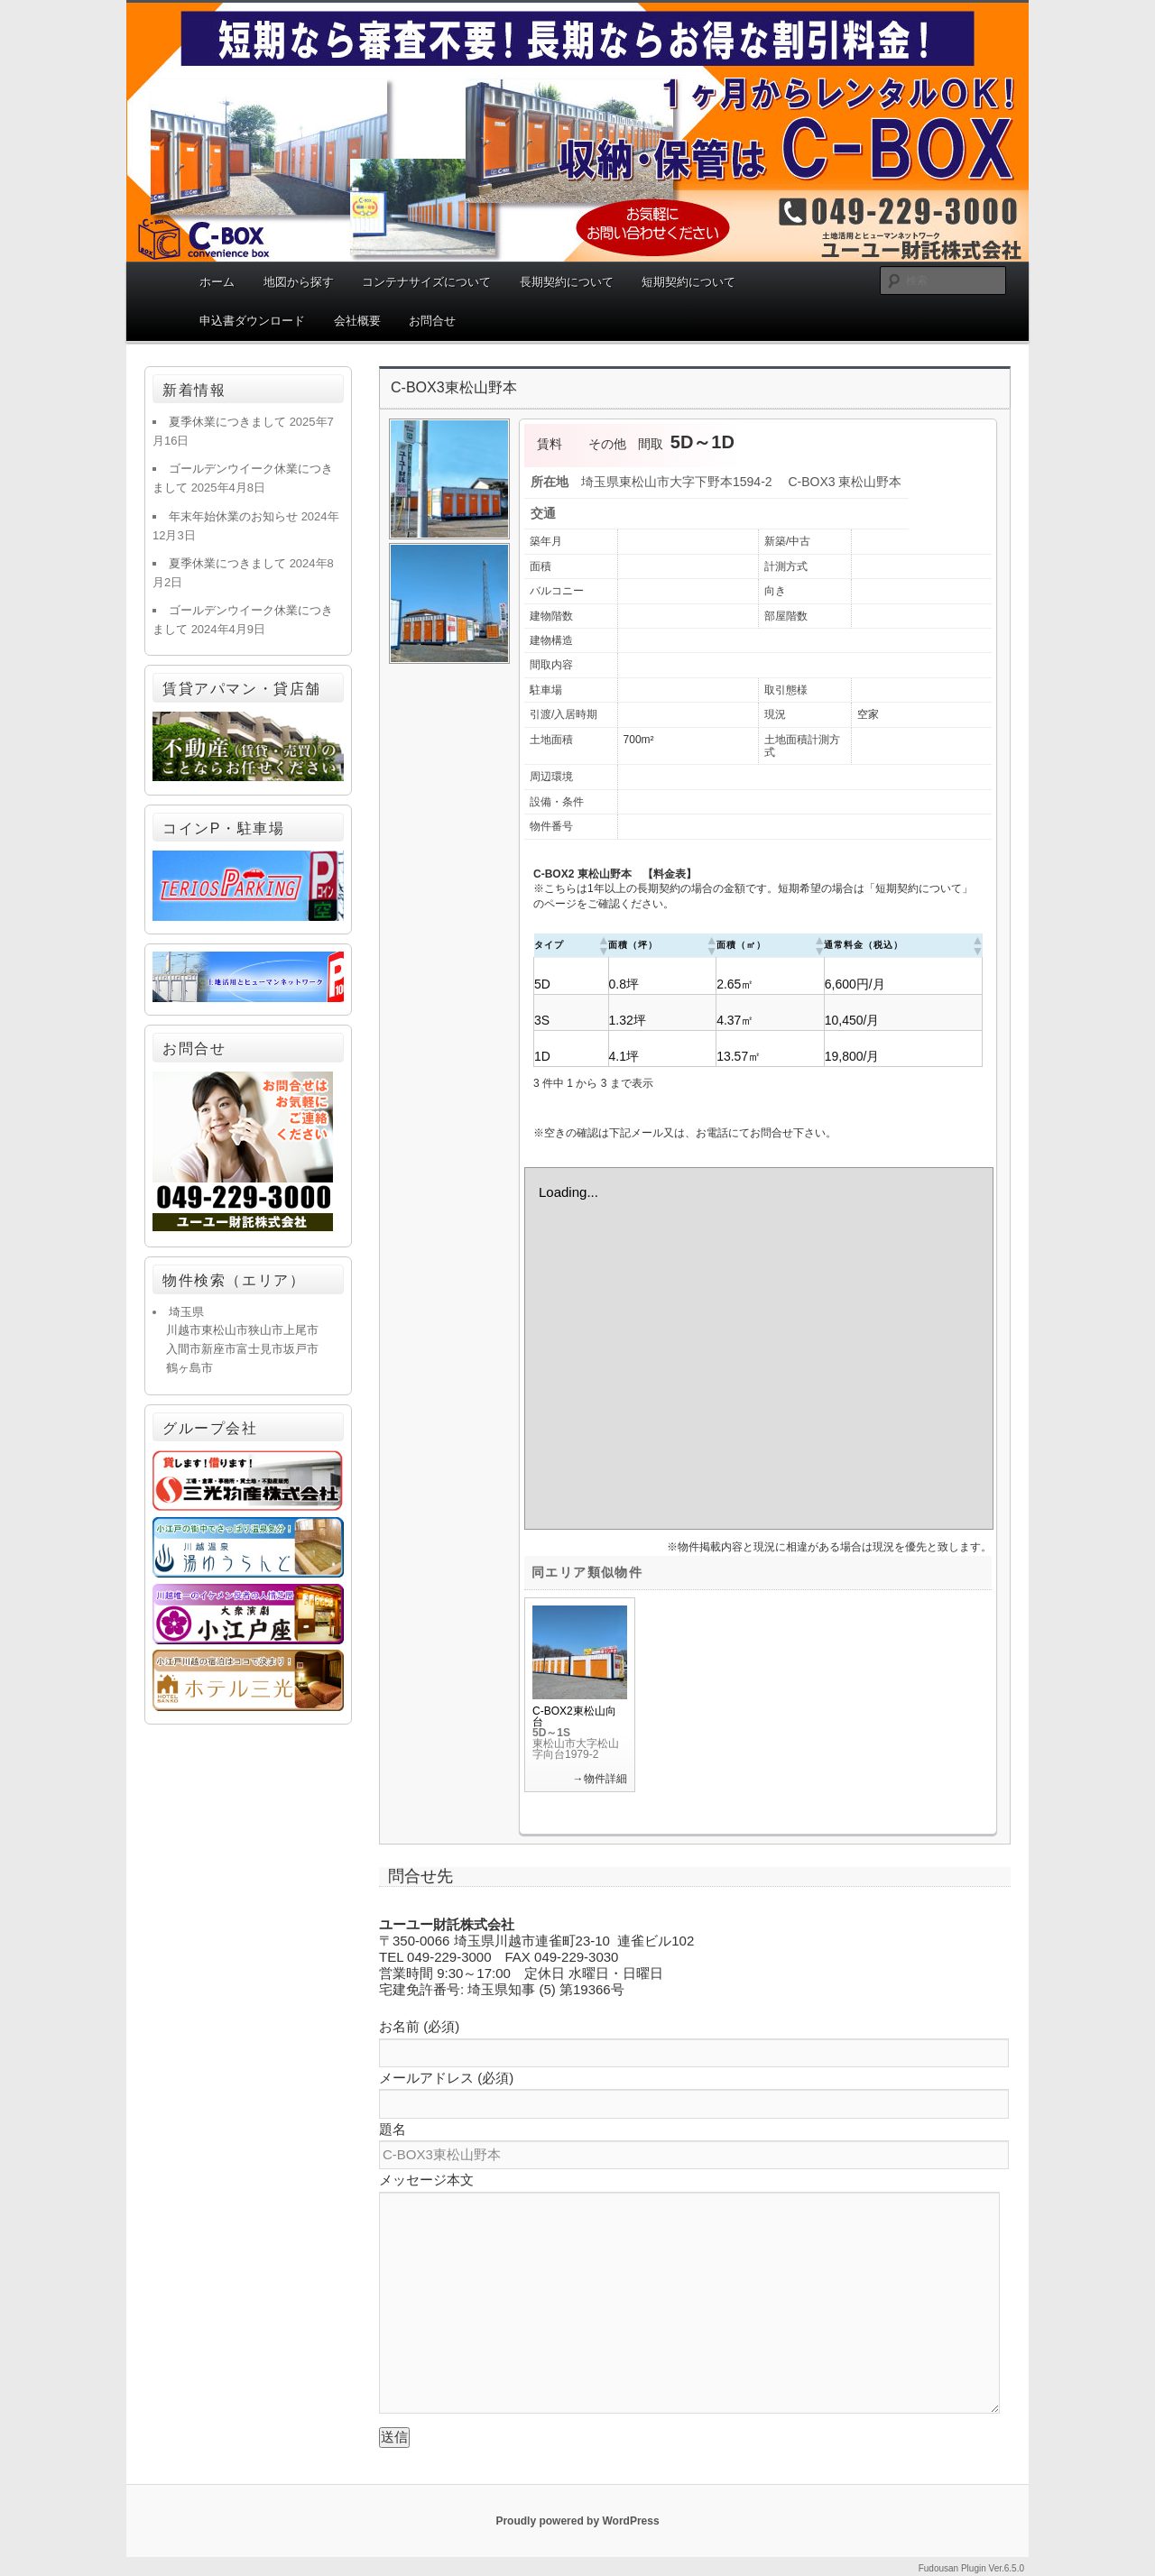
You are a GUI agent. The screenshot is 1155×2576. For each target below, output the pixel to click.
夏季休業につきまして (227, 421)
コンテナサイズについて (426, 282)
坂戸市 (301, 1349)
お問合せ (432, 320)
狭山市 (265, 1330)
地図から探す (298, 282)
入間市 (183, 1349)
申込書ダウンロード (252, 320)
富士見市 (259, 1349)
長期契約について (567, 282)
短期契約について (688, 282)
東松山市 (224, 1330)
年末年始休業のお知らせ (233, 516)
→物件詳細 (600, 1778)
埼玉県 (186, 1312)
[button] (602, 945)
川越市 (183, 1330)
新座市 (218, 1349)
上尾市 (301, 1330)
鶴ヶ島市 (189, 1368)
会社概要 (357, 320)
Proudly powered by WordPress (577, 2521)
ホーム (217, 282)
